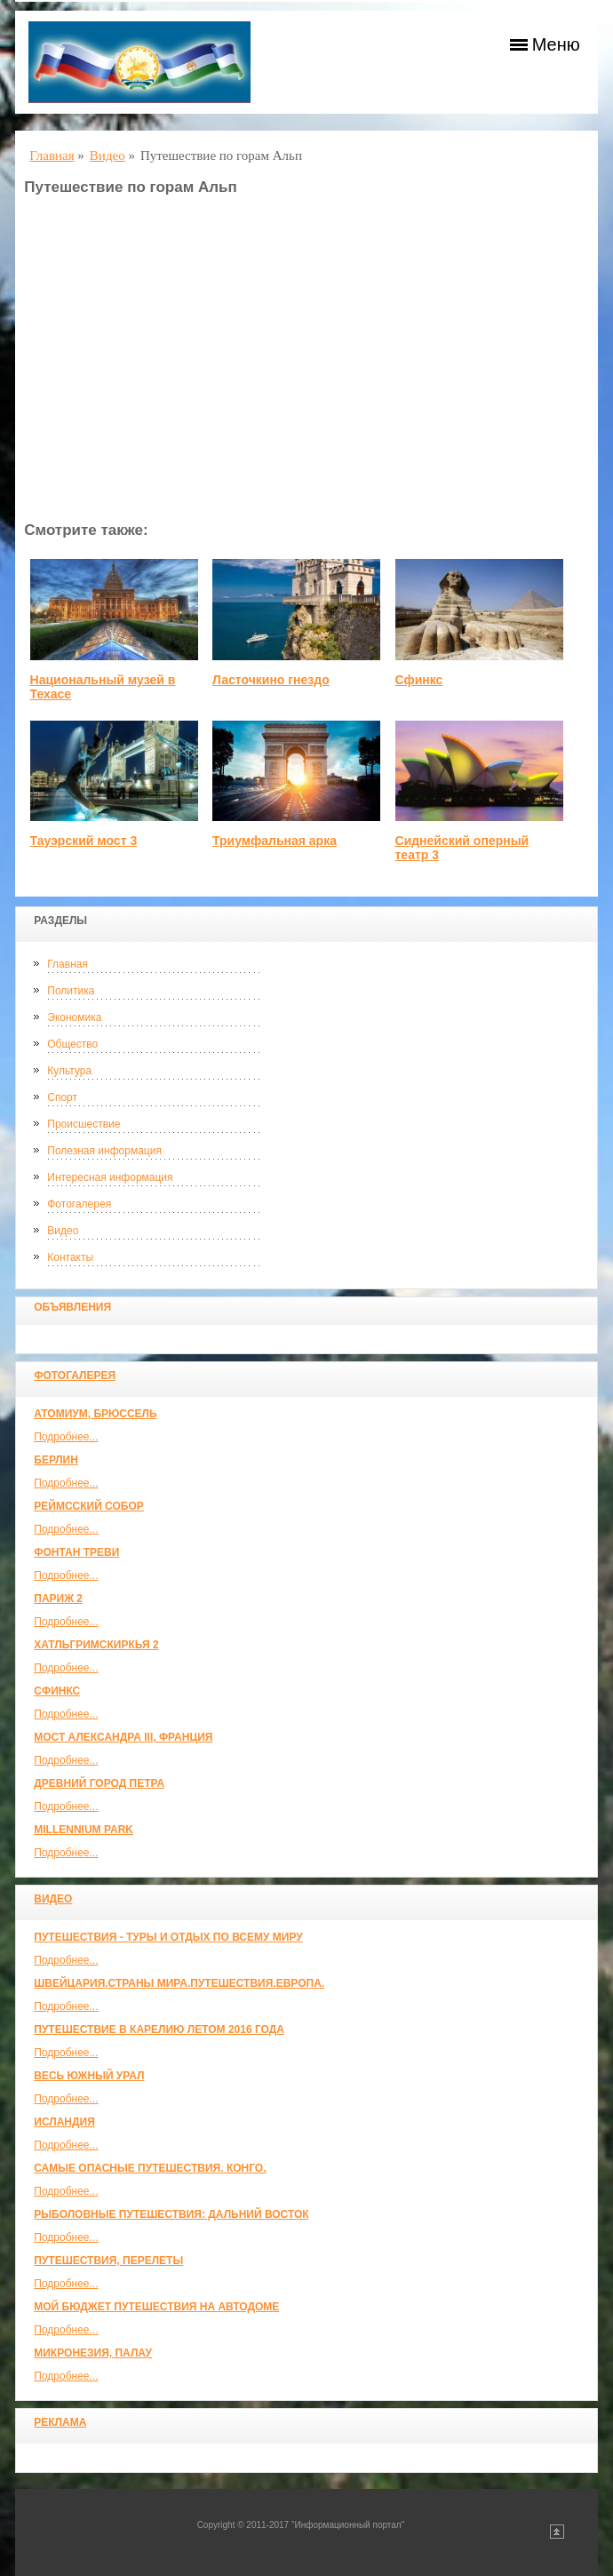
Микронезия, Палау (93, 2353)
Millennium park (83, 1829)
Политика (70, 991)
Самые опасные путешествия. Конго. (150, 2168)
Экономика (74, 1017)
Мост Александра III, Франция (123, 1737)
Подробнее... (66, 1437)
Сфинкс (57, 1691)
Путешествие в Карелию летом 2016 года (159, 2029)
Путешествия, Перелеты (108, 2260)
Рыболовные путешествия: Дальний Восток (171, 2214)
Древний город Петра (99, 1783)
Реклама (60, 2422)
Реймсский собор (89, 1506)
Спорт (62, 1097)
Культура (69, 1071)
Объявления (72, 1307)
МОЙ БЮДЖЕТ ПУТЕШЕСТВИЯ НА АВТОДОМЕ (156, 2307)
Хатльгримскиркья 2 (96, 1645)
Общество (72, 1044)
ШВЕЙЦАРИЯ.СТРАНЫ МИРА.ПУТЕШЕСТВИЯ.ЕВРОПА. (179, 1983)
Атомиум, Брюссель (95, 1414)
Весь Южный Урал (89, 2076)
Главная (67, 964)
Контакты (70, 1257)
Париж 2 (58, 1598)
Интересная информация (109, 1177)
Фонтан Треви (76, 1552)
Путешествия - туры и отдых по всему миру (168, 1937)
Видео (62, 1230)
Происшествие (83, 1124)
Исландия (64, 2122)
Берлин (56, 1460)
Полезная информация (104, 1150)
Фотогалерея (79, 1204)
